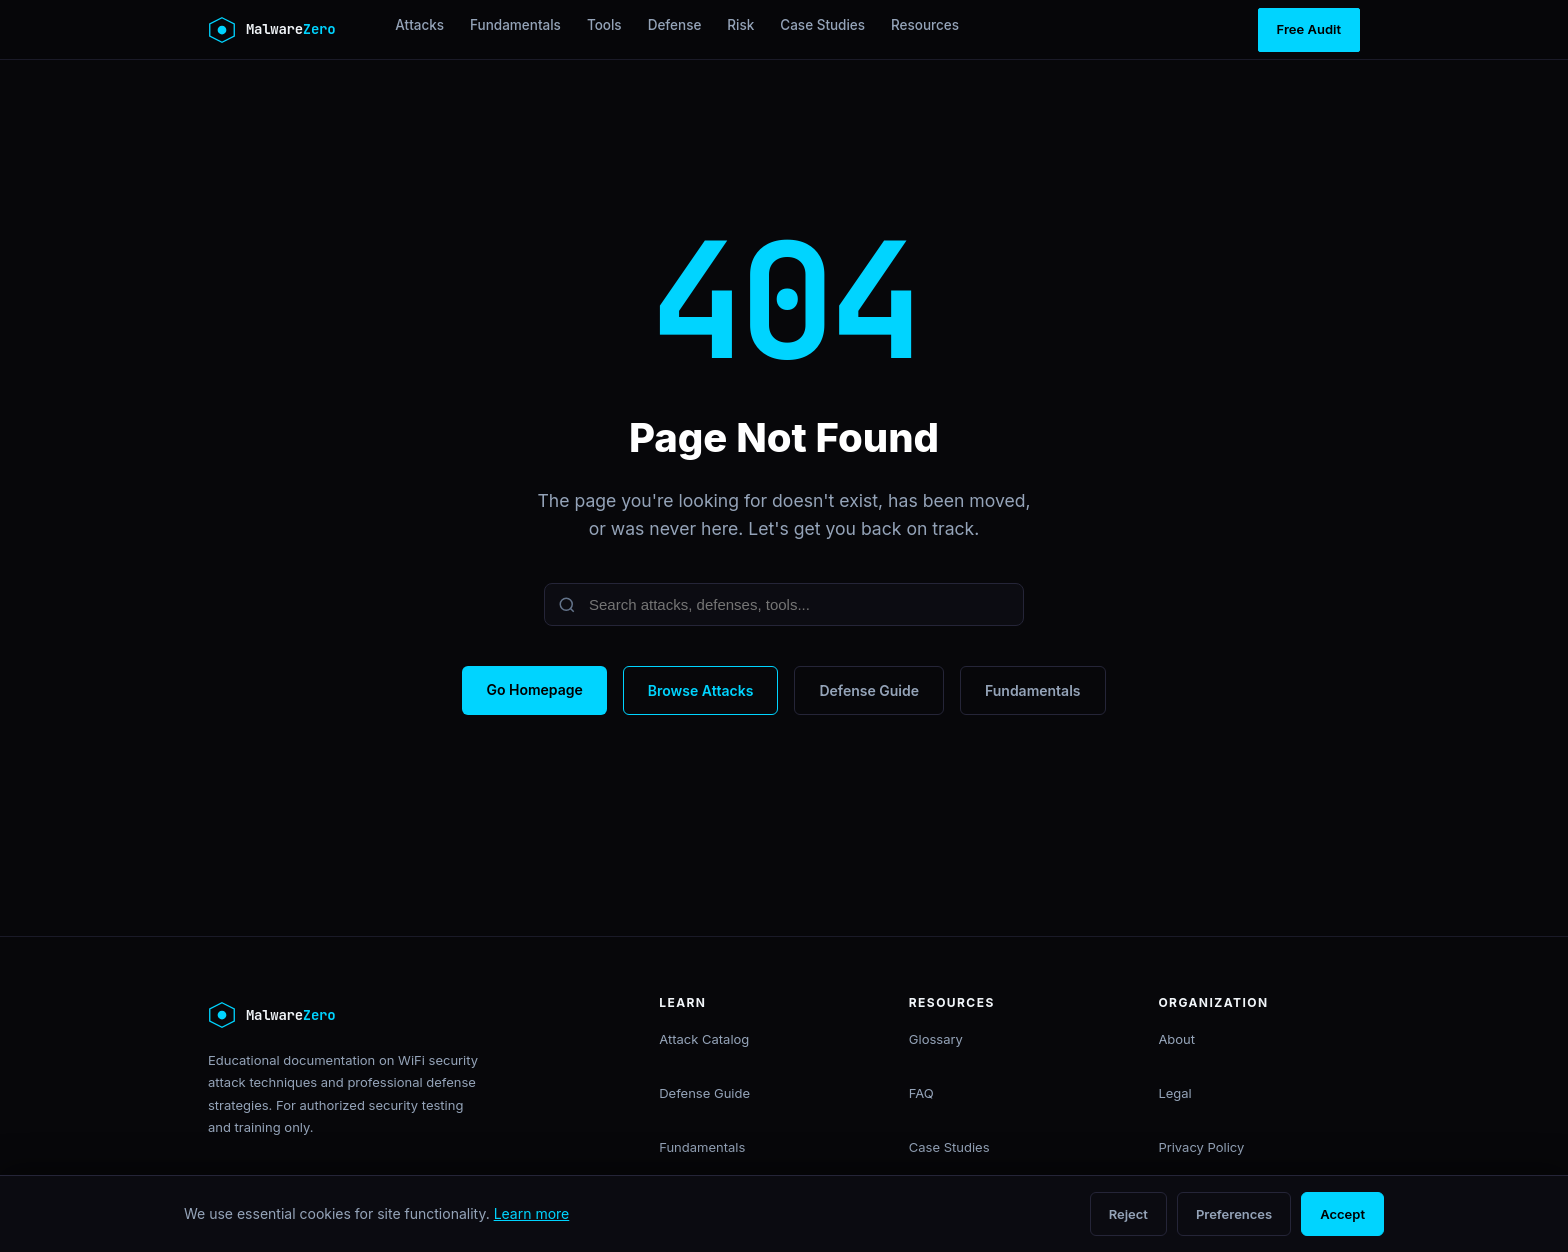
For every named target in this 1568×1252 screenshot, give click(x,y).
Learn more (532, 1213)
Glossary (936, 1039)
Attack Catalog (704, 1039)
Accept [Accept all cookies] (1342, 1214)
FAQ (921, 1093)
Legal (1174, 1093)
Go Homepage (534, 689)
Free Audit (1309, 29)
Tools (604, 25)
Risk (740, 25)
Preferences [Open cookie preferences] (1234, 1214)
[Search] (784, 604)
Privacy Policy (1201, 1147)
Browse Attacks (701, 690)
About (1176, 1039)
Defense (675, 25)
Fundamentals (515, 25)
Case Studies (822, 25)
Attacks (419, 25)
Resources (925, 25)
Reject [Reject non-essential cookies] (1128, 1214)
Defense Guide (869, 690)
